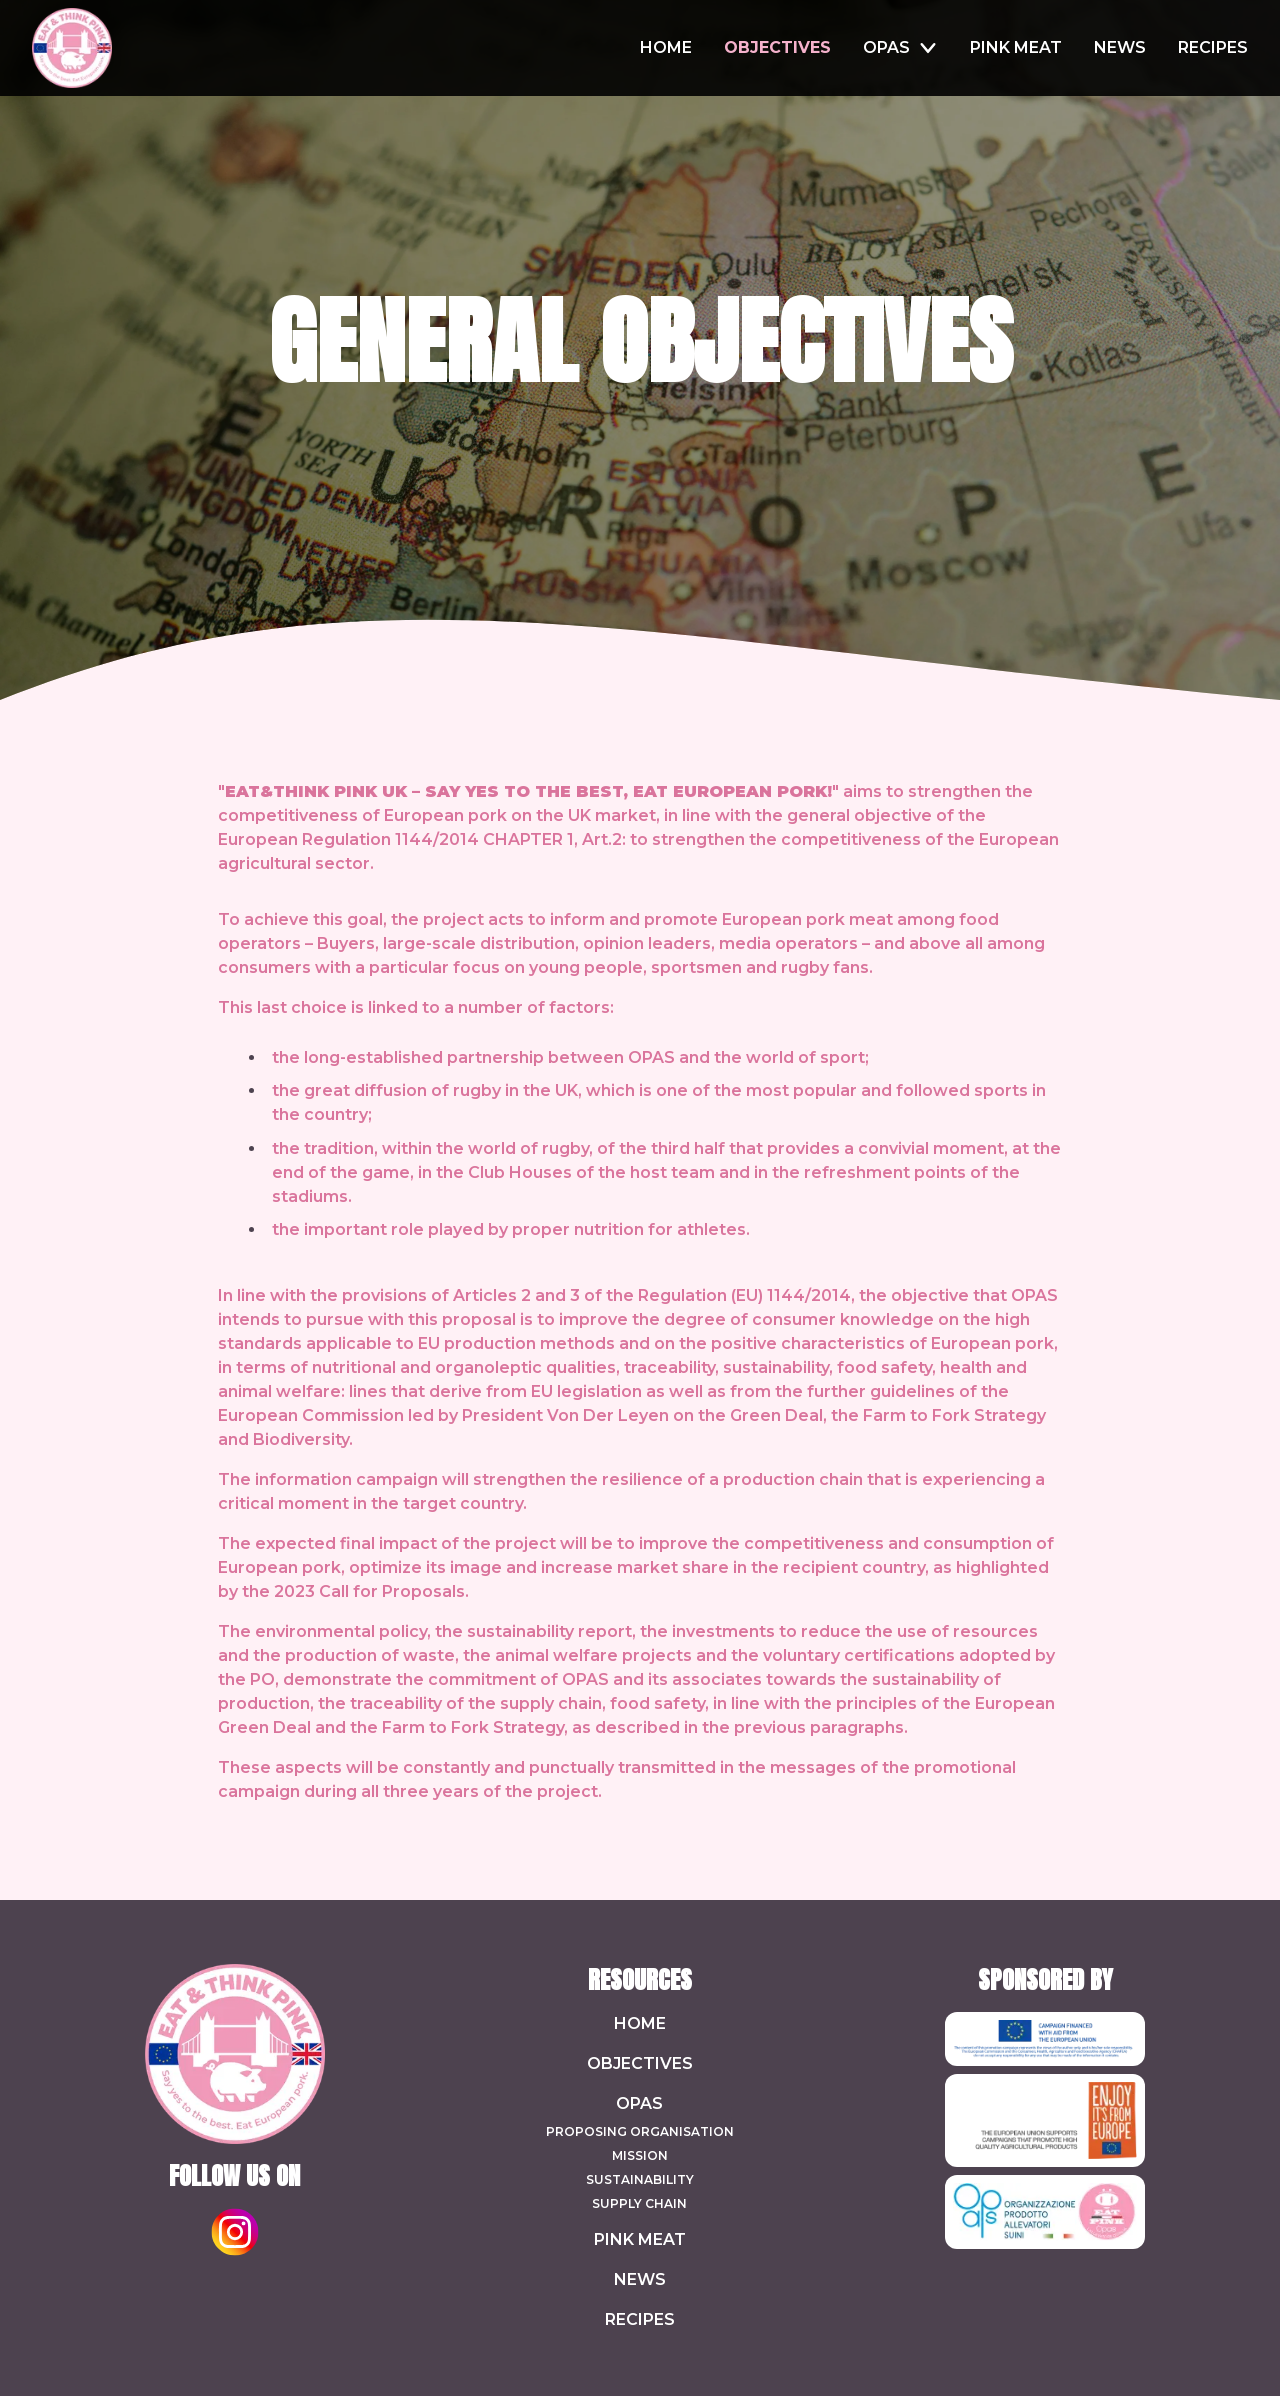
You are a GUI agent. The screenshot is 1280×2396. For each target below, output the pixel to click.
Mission (640, 2155)
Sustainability (640, 2179)
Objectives (640, 2063)
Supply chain (639, 2203)
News (640, 2279)
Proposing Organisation (640, 2131)
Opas (639, 2103)
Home (640, 2023)
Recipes (640, 2319)
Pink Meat (640, 2239)
